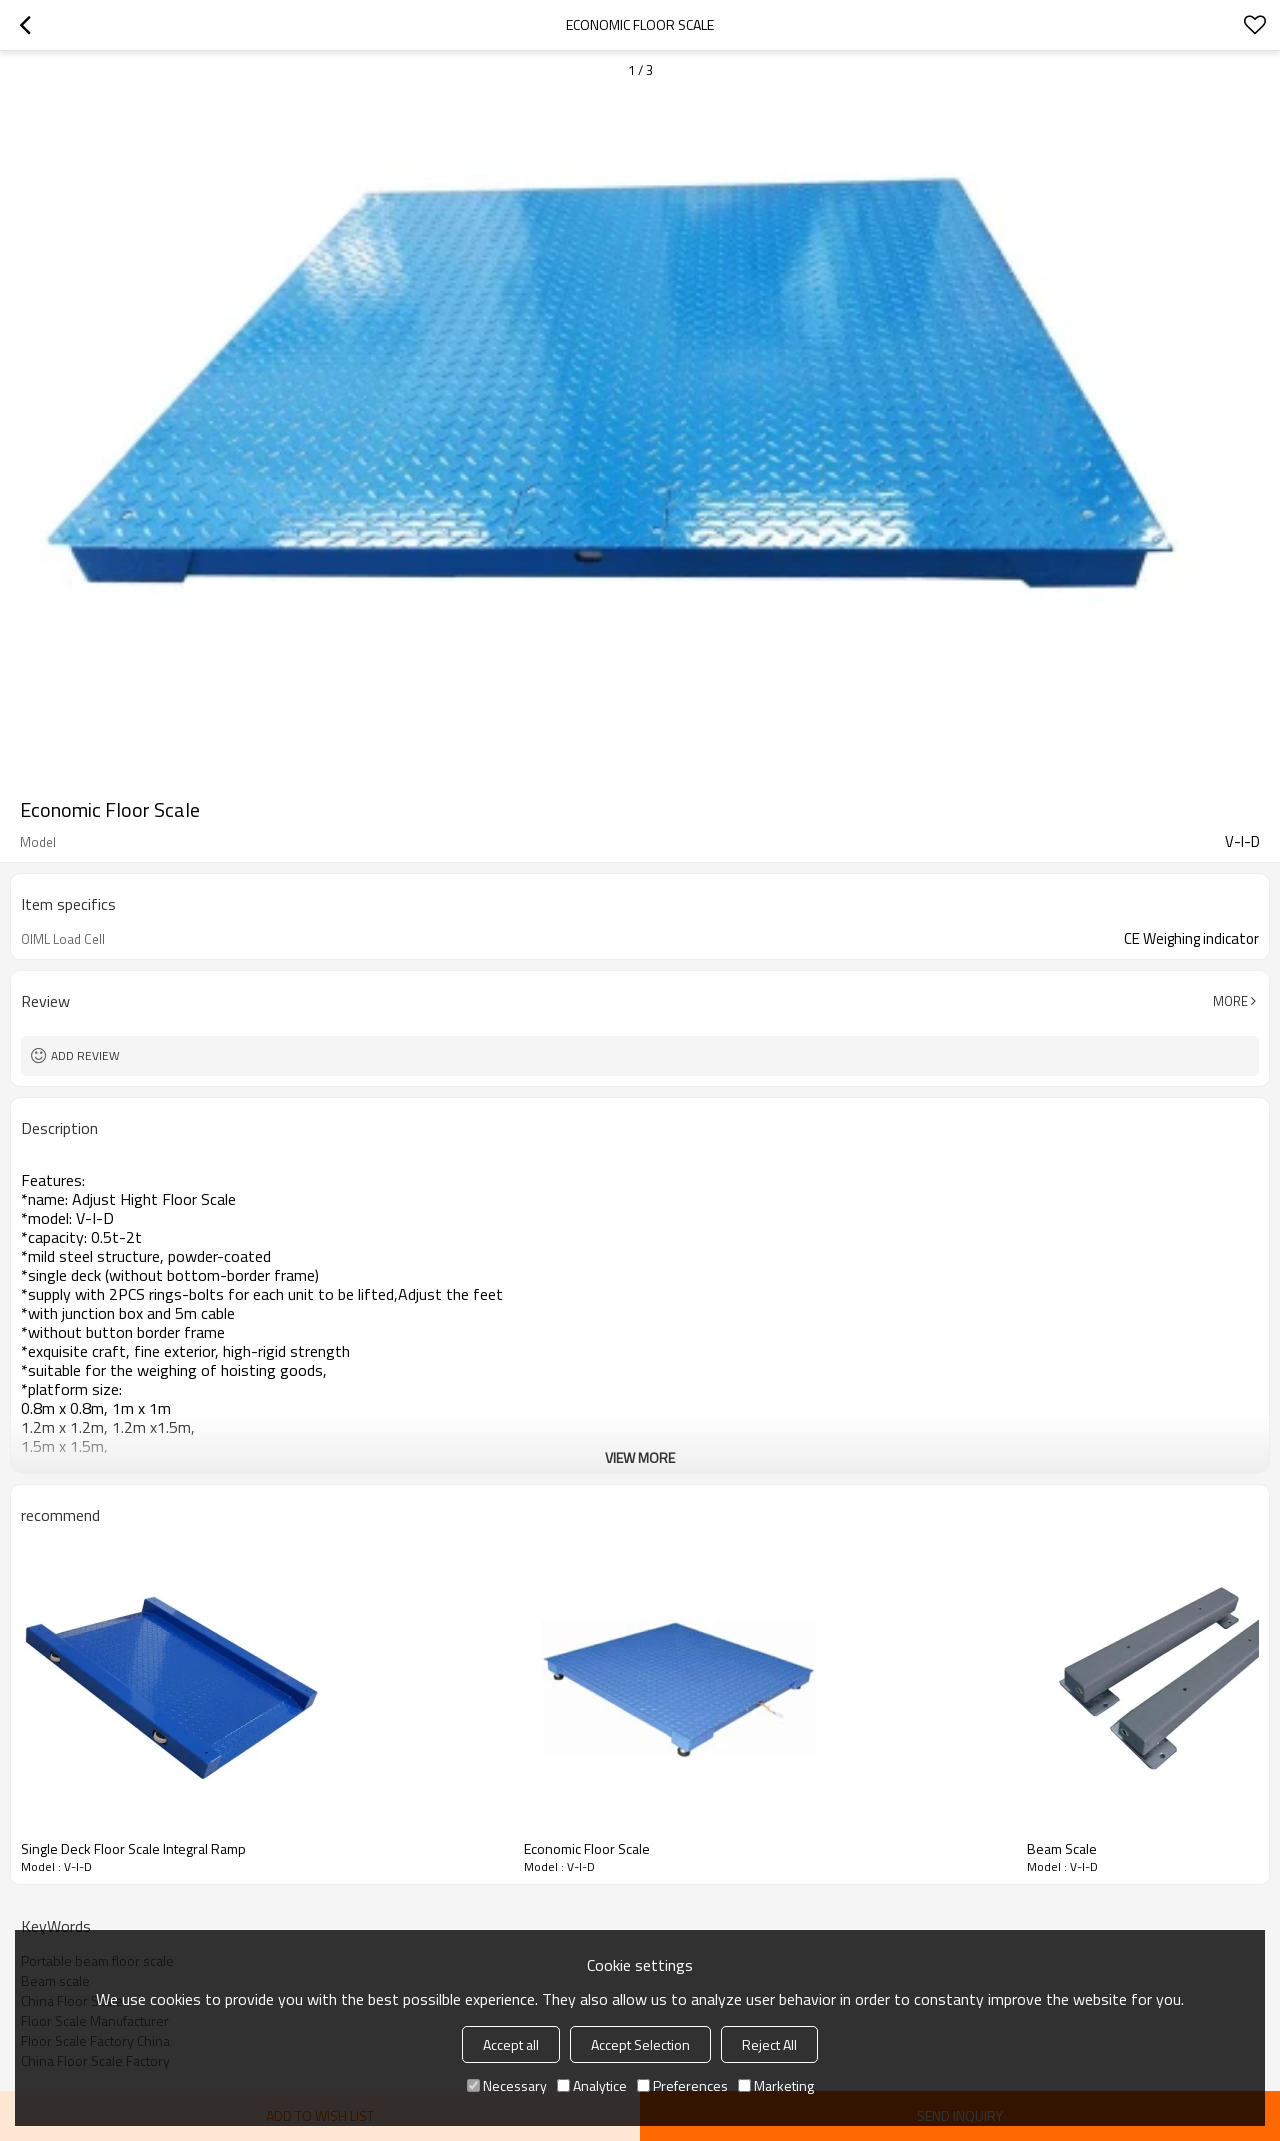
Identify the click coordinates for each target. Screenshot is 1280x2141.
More (1230, 1001)
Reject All (769, 2044)
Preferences (682, 2085)
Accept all (511, 2044)
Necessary (507, 2085)
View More (640, 1457)
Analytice (592, 2085)
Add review (85, 1055)
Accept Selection (640, 2044)
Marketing (776, 2085)
